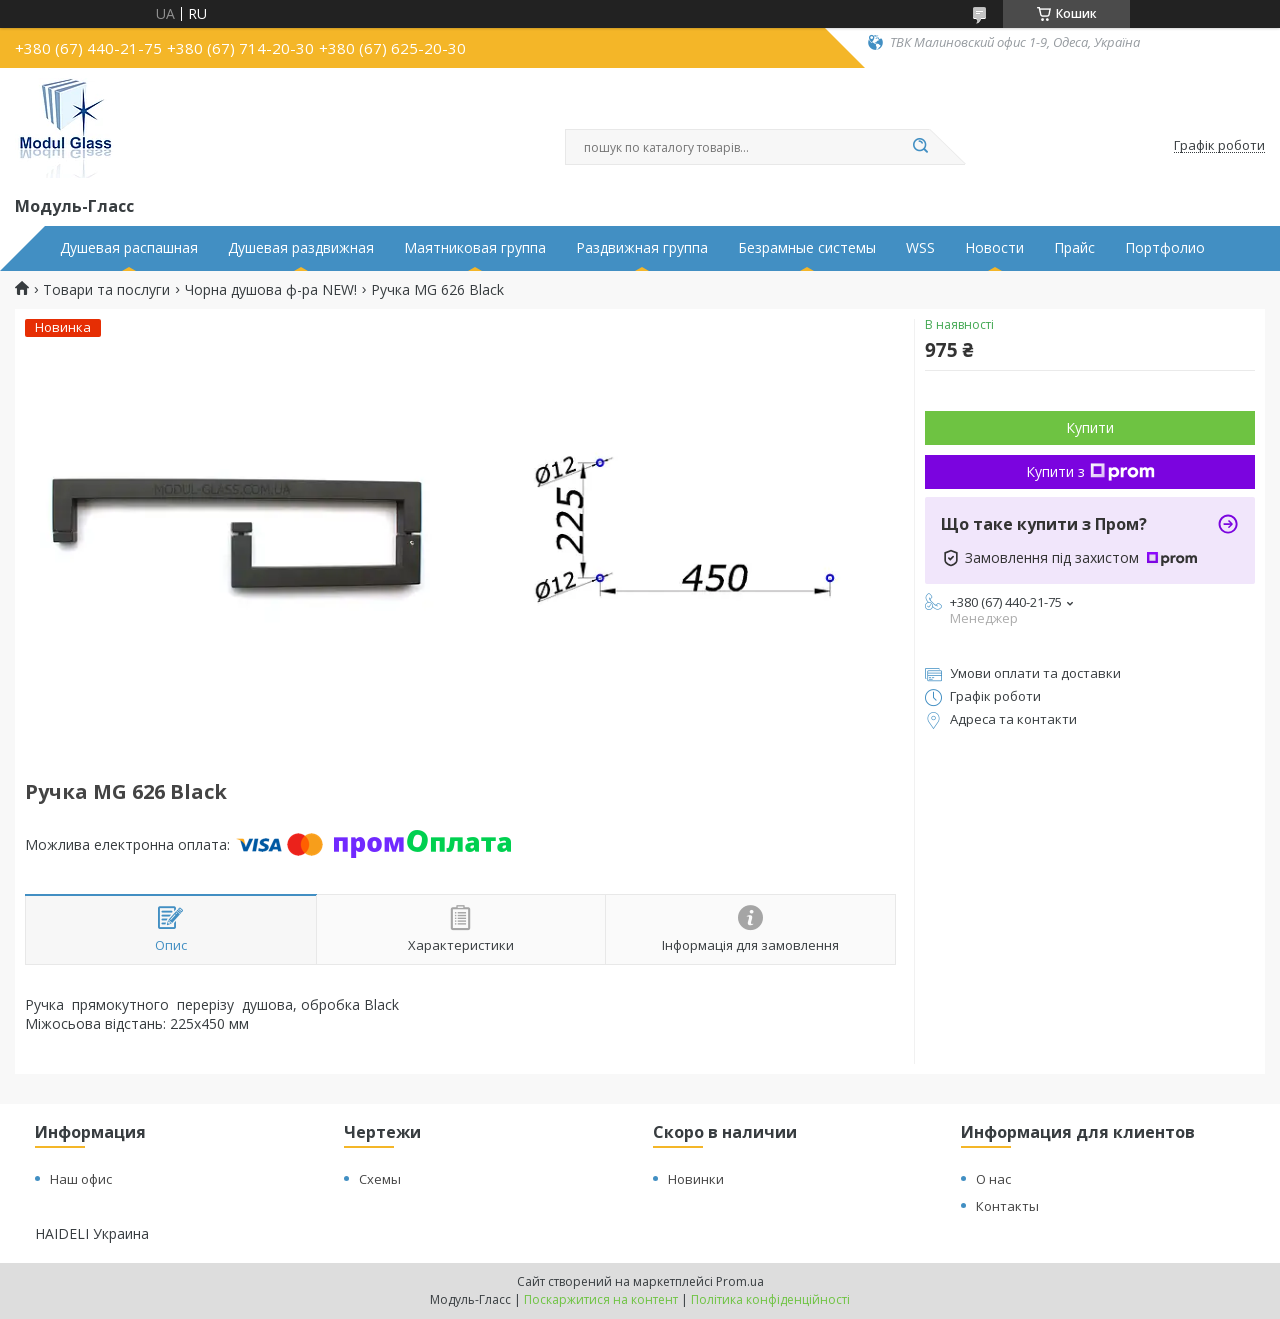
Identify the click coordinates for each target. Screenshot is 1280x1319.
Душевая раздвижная (301, 248)
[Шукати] (920, 147)
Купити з (1090, 471)
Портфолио (1165, 248)
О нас (993, 1179)
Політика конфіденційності (770, 1299)
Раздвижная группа (642, 248)
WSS (920, 248)
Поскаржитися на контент (601, 1299)
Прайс (1074, 248)
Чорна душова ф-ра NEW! (271, 290)
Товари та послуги (106, 290)
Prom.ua (740, 1281)
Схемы (380, 1179)
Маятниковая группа (475, 248)
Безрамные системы (807, 248)
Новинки (696, 1179)
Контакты (1007, 1206)
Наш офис (81, 1179)
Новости (994, 248)
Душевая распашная (129, 248)
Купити (1090, 427)
